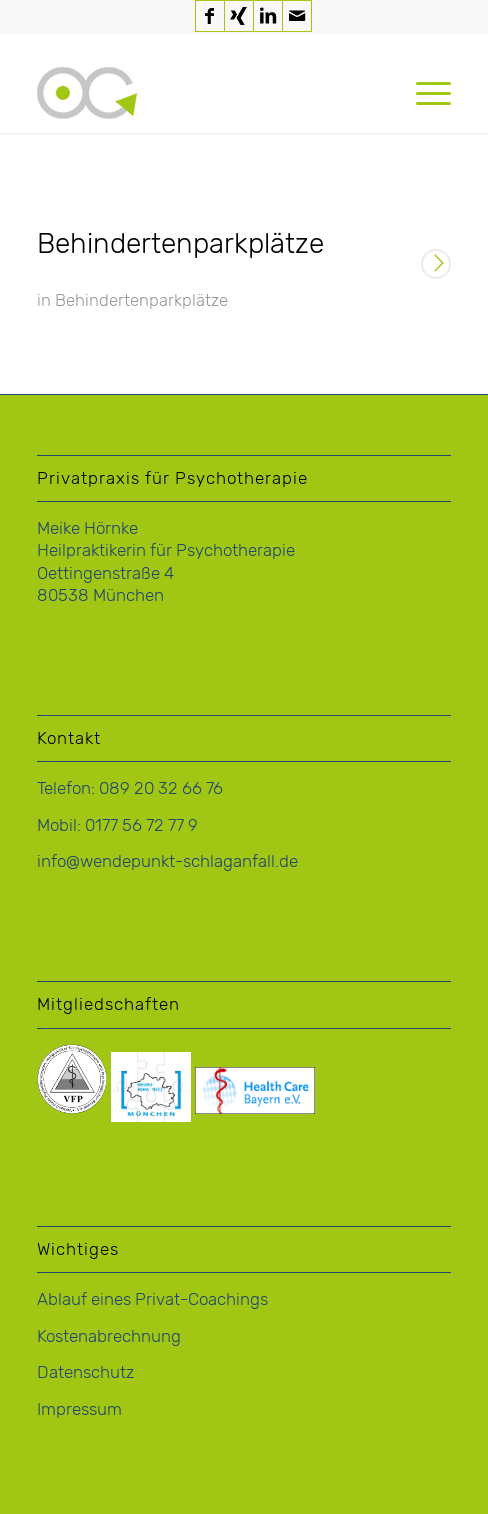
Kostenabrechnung (109, 1336)
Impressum (79, 1409)
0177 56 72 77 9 (141, 825)
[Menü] (423, 93)
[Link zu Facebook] (210, 16)
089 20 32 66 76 (161, 788)
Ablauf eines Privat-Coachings (152, 1299)
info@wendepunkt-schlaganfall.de (167, 861)
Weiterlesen (436, 266)
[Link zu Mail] (297, 16)
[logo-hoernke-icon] (203, 93)
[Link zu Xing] (239, 16)
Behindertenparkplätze (180, 243)
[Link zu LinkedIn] (268, 16)
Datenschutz (85, 1372)
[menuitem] (423, 93)
